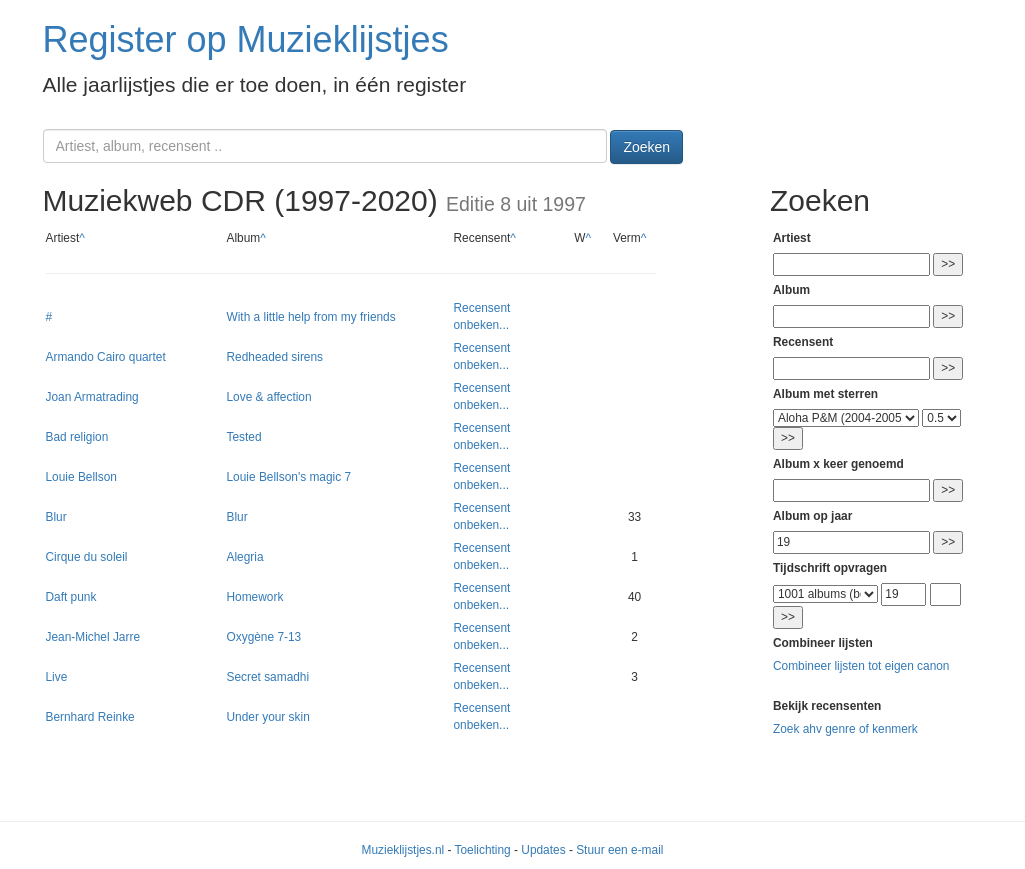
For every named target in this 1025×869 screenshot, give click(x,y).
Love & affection (269, 397)
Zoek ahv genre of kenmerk (845, 729)
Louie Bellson (81, 477)
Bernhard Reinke (90, 717)
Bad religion (77, 437)
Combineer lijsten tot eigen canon (861, 666)
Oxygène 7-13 (264, 637)
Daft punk (71, 597)
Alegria (245, 557)
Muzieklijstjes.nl (403, 850)
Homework (255, 597)
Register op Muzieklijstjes (246, 39)
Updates (543, 850)
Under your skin (268, 717)
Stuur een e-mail (619, 850)
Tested (244, 437)
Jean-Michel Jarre (93, 637)
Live (57, 677)
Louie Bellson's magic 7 (289, 477)
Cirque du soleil (87, 557)
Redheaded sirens (275, 357)
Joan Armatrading (92, 397)
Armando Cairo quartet (106, 357)
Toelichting (483, 850)
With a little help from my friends (311, 317)
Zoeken (646, 147)
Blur (56, 517)
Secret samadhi (268, 677)
